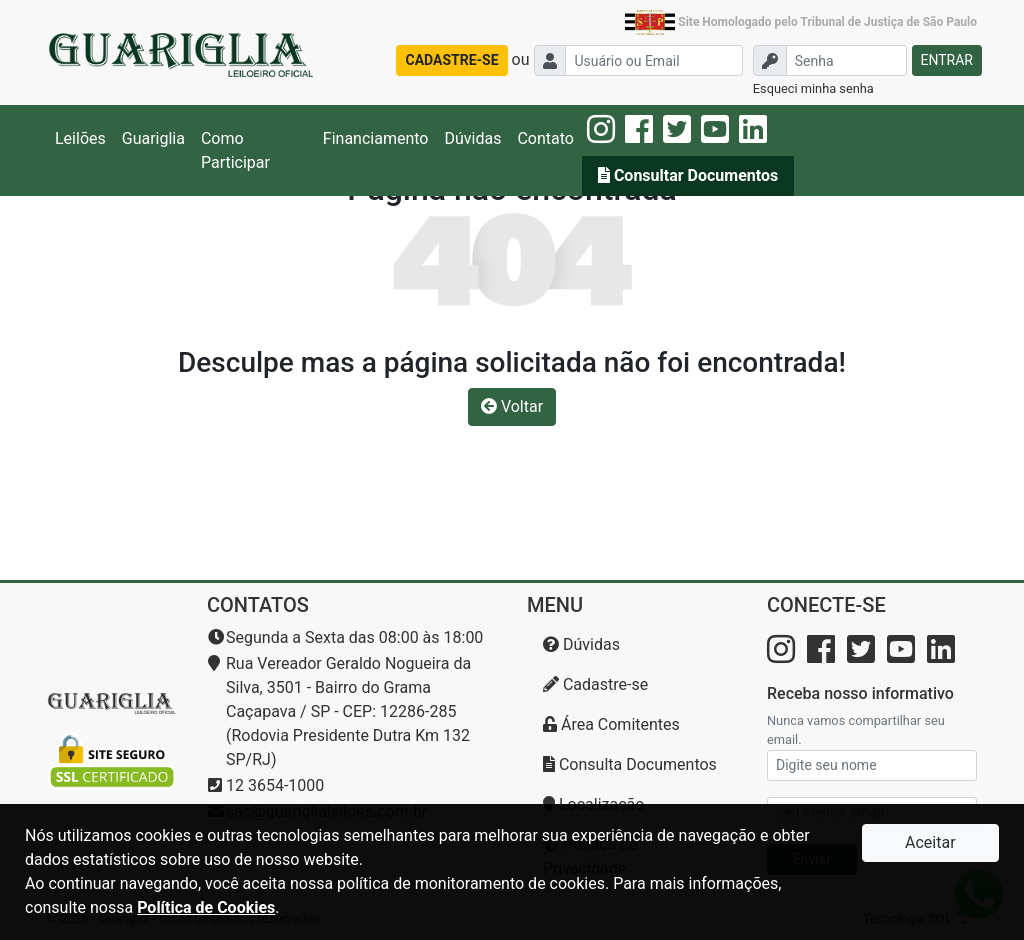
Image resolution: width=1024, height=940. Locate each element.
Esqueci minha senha (813, 88)
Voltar (512, 406)
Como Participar (235, 150)
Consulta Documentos (630, 764)
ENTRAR (947, 60)
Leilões (80, 138)
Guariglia (153, 138)
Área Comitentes (611, 724)
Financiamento (376, 138)
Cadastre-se (595, 684)
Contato (545, 138)
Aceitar (930, 842)
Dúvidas (472, 138)
